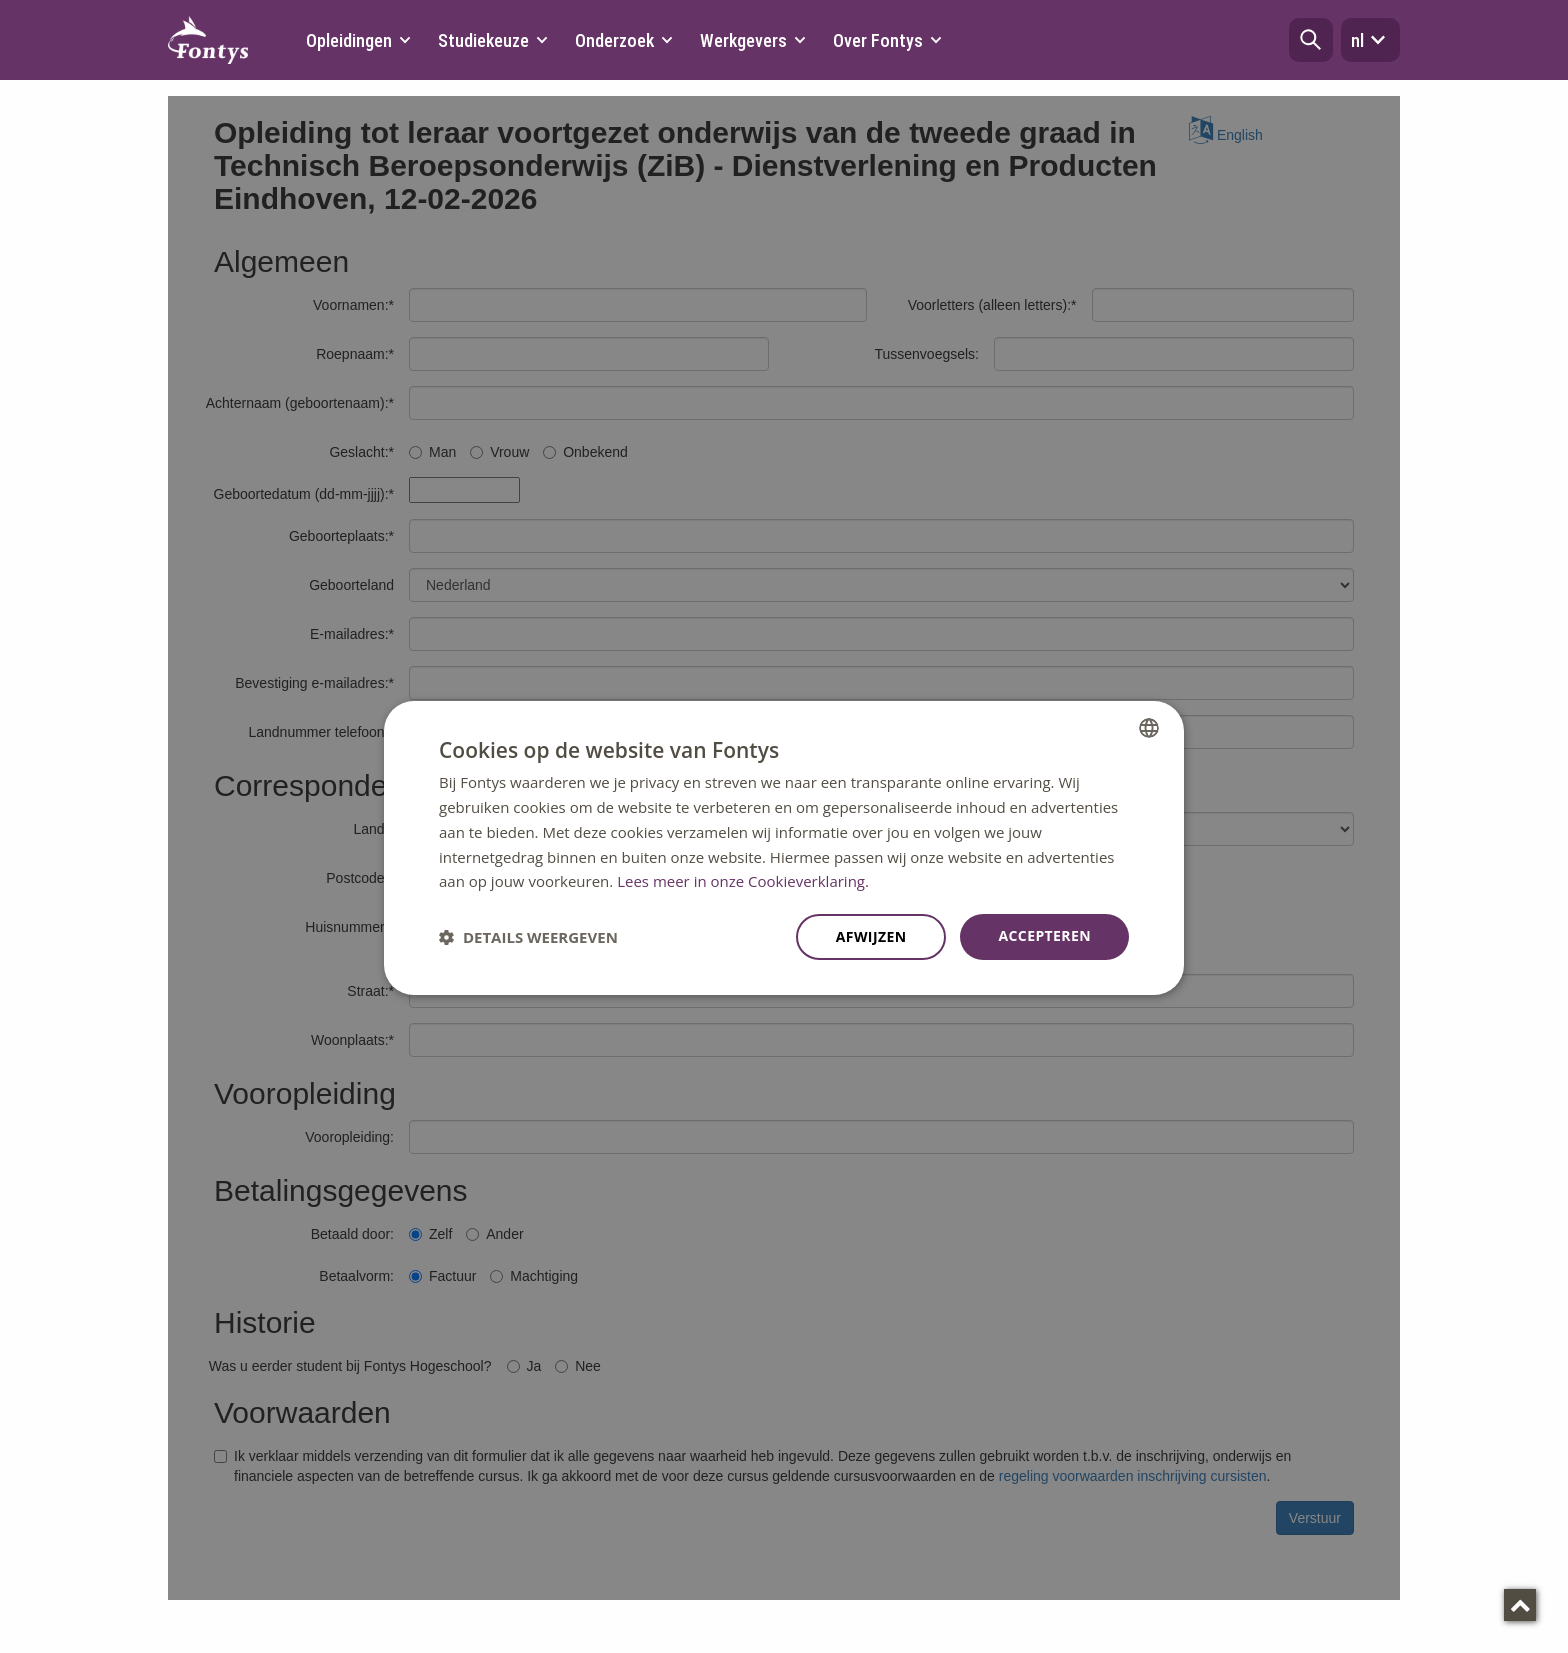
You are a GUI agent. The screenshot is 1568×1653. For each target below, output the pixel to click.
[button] (1311, 40)
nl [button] (1370, 40)
